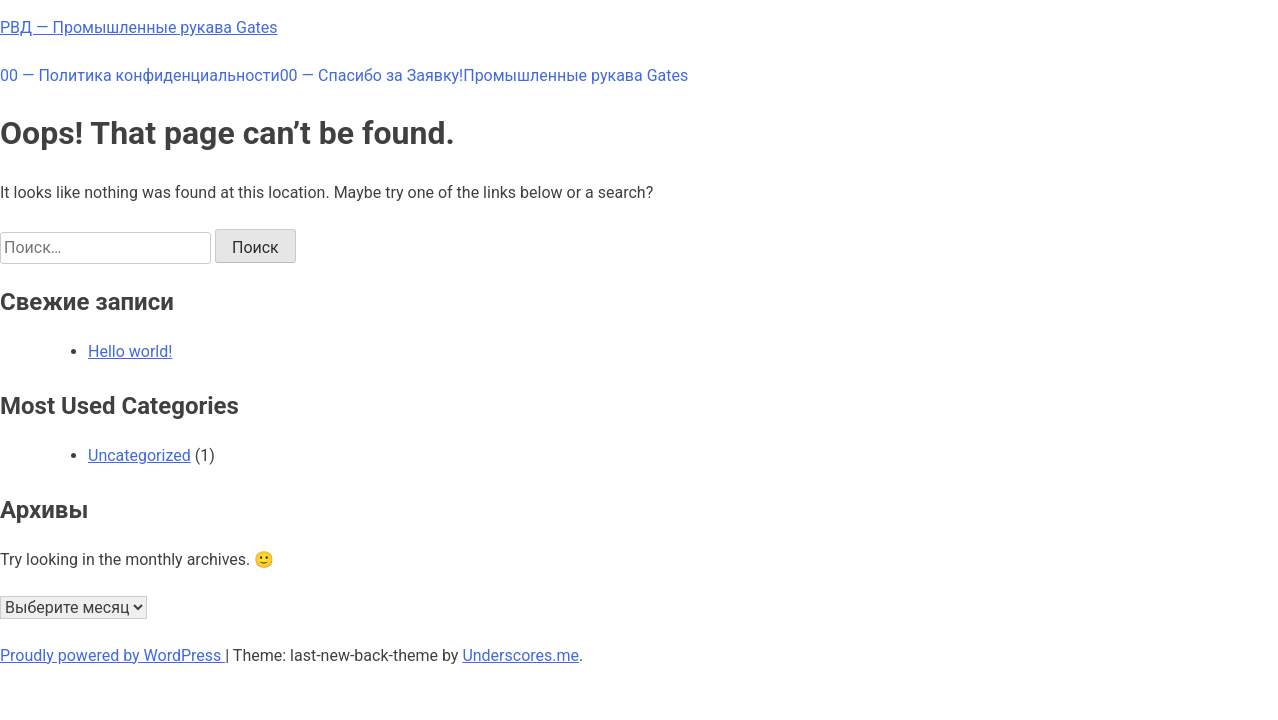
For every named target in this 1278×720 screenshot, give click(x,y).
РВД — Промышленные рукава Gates (139, 27)
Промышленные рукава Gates (575, 75)
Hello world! (130, 351)
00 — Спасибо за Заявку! (372, 75)
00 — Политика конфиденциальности (140, 75)
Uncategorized (139, 455)
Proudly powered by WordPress (112, 655)
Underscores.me (520, 655)
